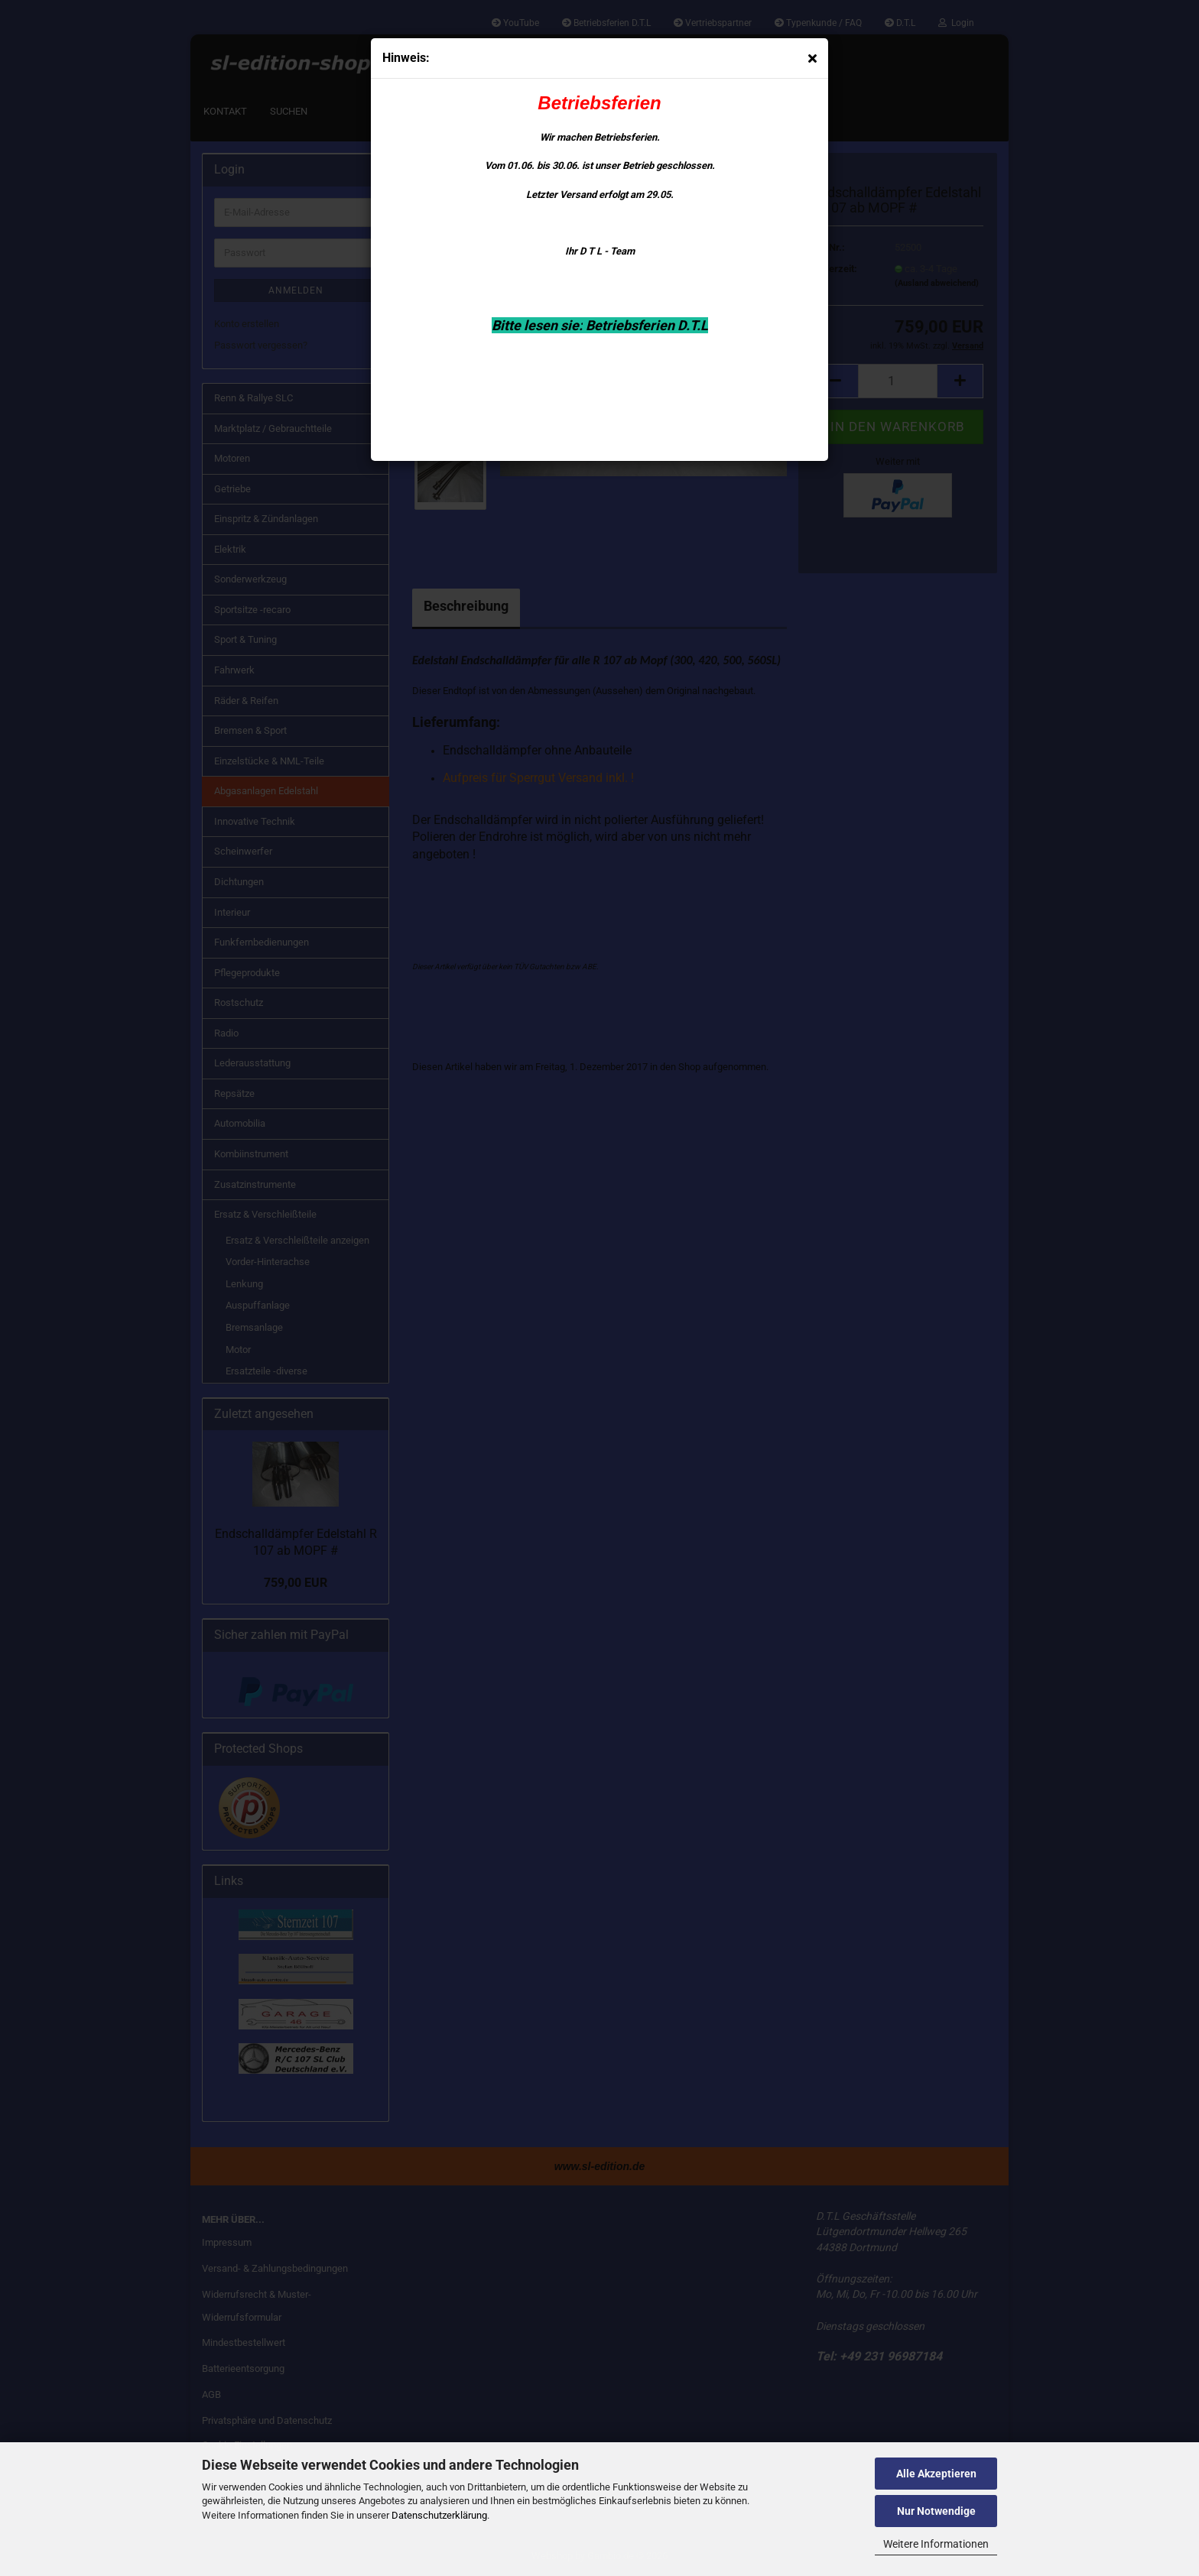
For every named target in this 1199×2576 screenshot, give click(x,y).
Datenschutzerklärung (439, 2515)
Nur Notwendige (936, 2511)
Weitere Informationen (936, 2544)
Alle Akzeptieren (936, 2473)
